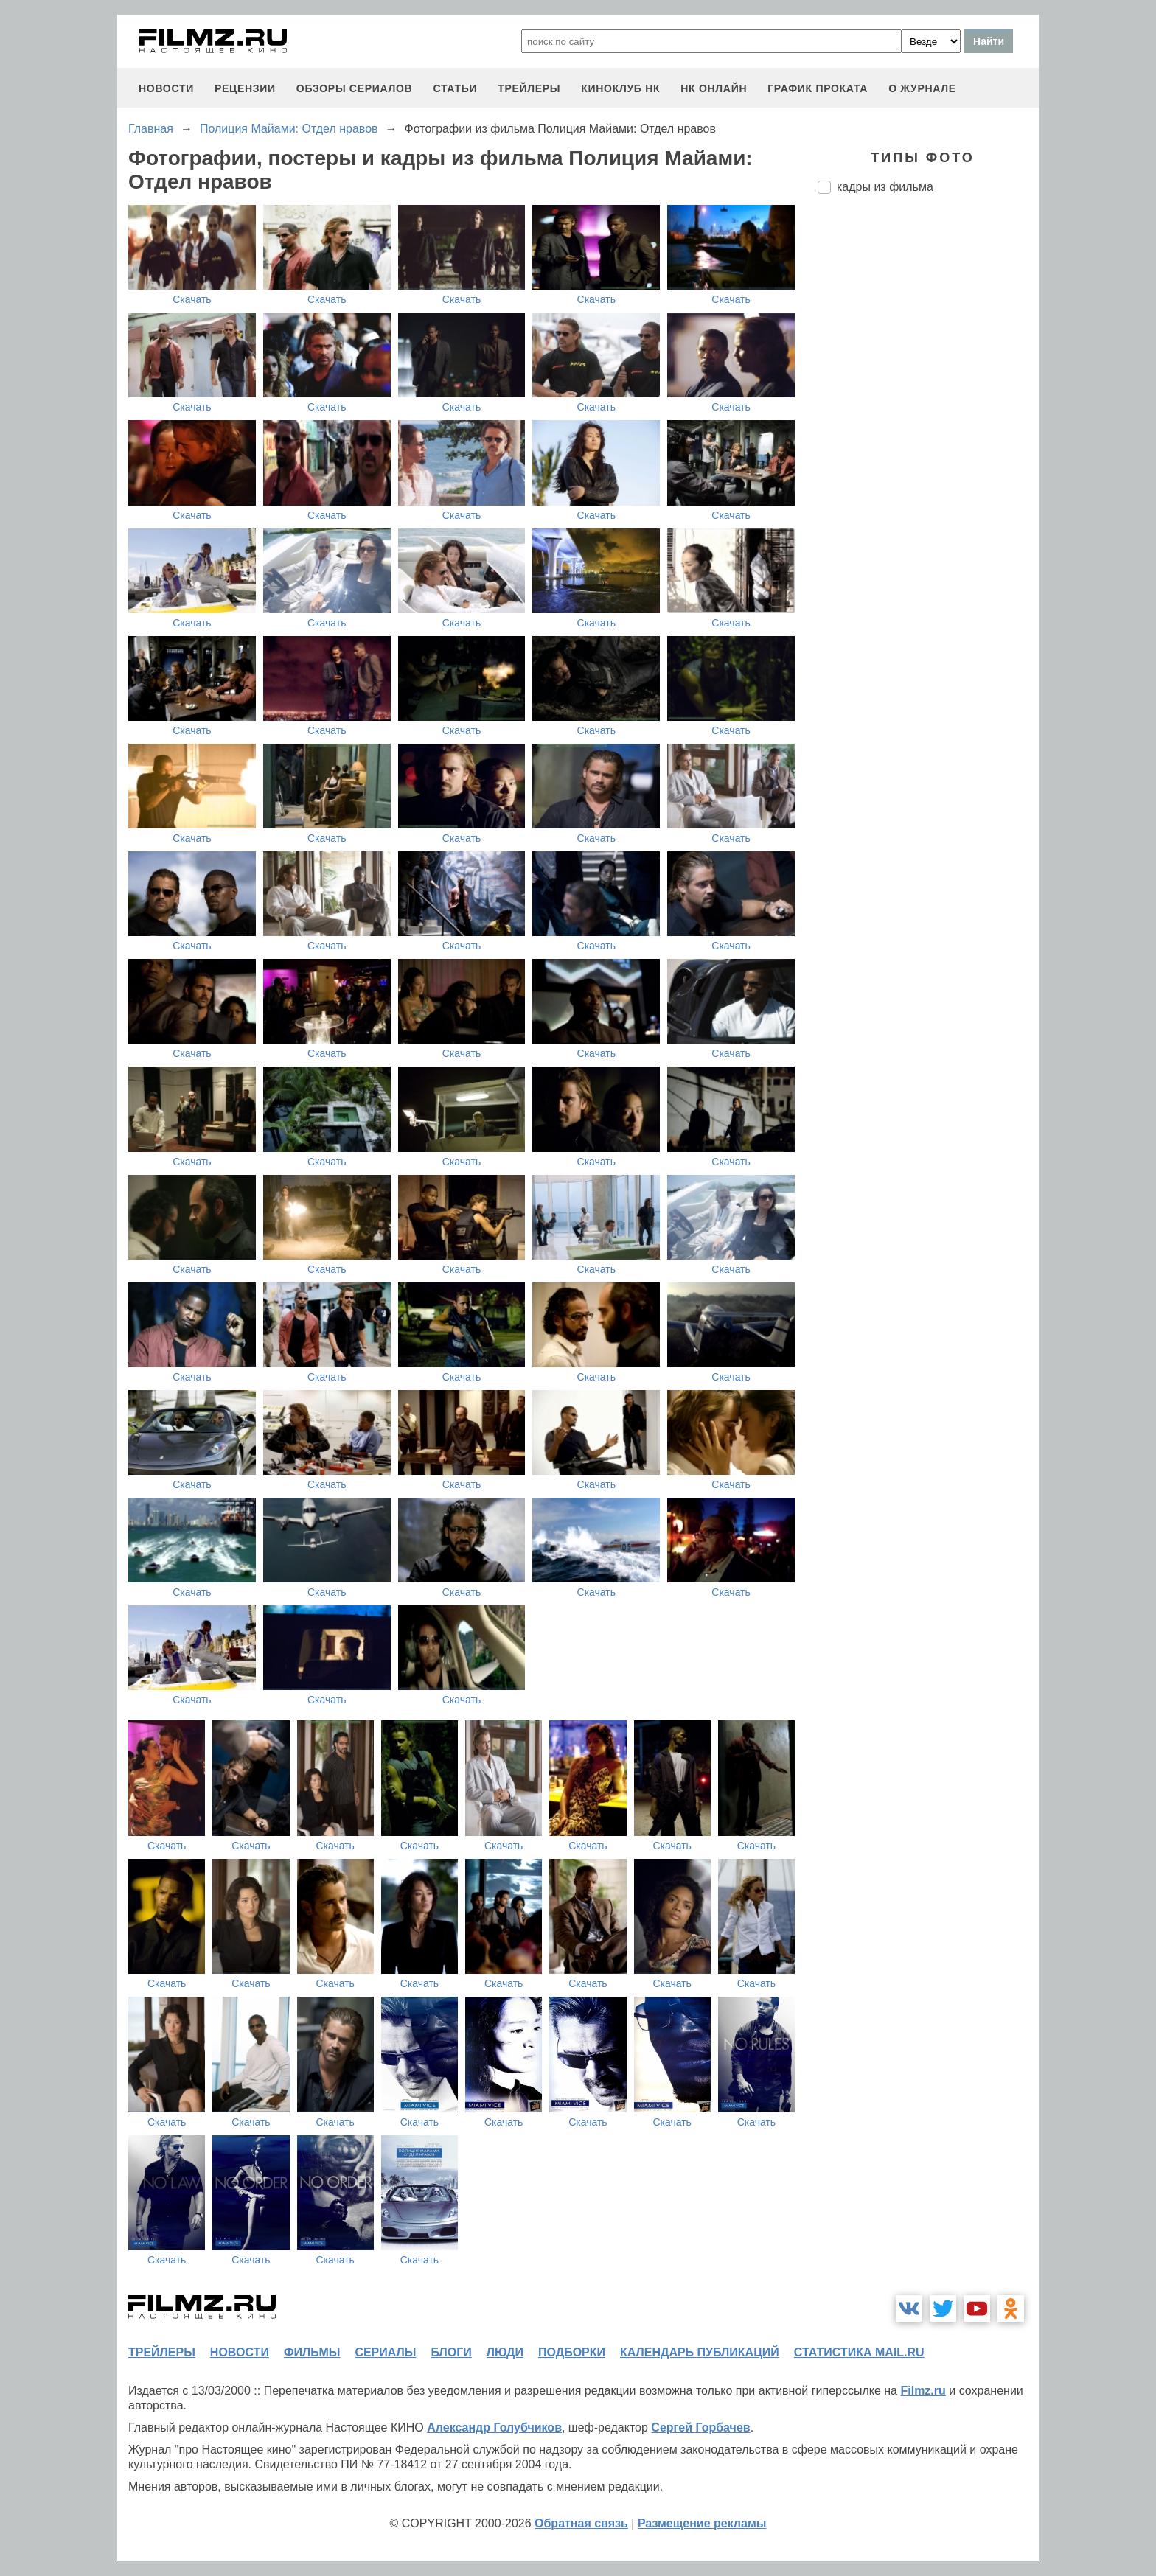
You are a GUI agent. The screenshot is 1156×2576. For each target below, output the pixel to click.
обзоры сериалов (354, 88)
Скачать (192, 299)
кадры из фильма (885, 187)
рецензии (245, 88)
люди (505, 2352)
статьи (455, 88)
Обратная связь (581, 2523)
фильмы (312, 2352)
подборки (571, 2352)
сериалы (385, 2352)
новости (166, 88)
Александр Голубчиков (494, 2427)
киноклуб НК (620, 88)
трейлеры (529, 88)
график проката (817, 88)
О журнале (922, 88)
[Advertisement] (928, 452)
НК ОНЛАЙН (713, 88)
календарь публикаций (699, 2352)
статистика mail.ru (859, 2352)
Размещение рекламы (702, 2523)
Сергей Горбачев (700, 2427)
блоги (451, 2352)
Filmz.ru (922, 2390)
